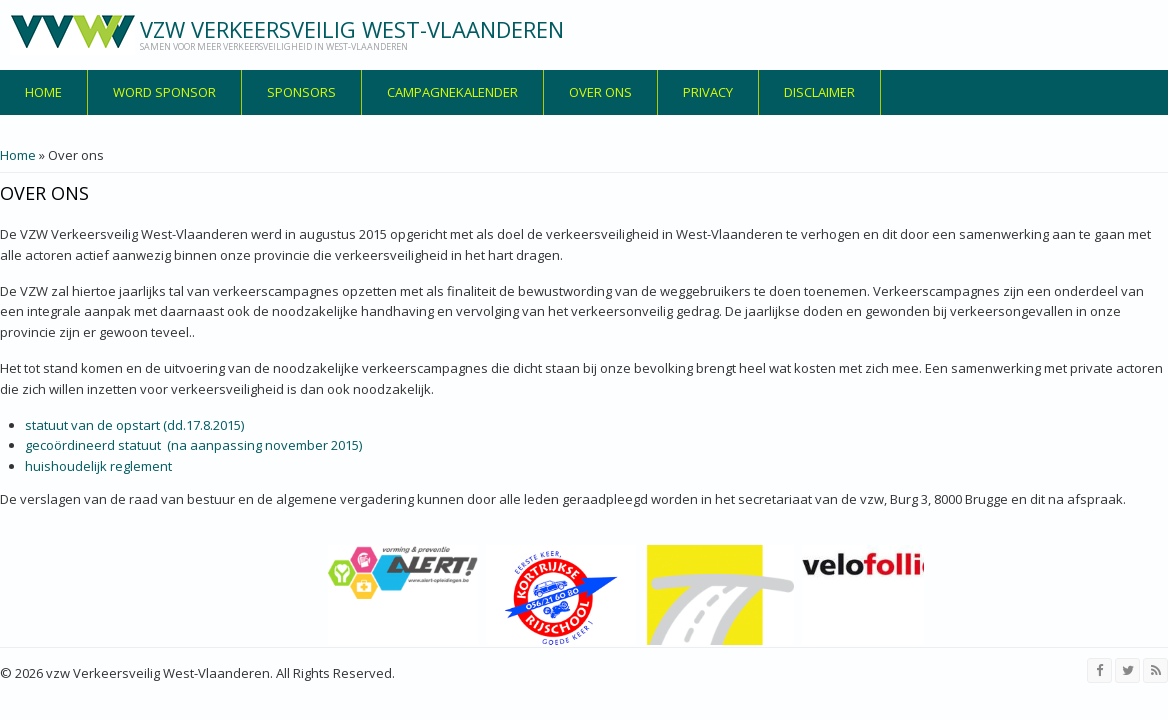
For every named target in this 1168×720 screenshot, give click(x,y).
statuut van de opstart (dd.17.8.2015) (134, 425)
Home (43, 92)
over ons (600, 92)
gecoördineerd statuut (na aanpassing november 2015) (193, 445)
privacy (708, 92)
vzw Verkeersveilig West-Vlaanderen (352, 29)
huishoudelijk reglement (98, 466)
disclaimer (819, 92)
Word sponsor (164, 92)
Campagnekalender (452, 92)
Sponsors (301, 92)
